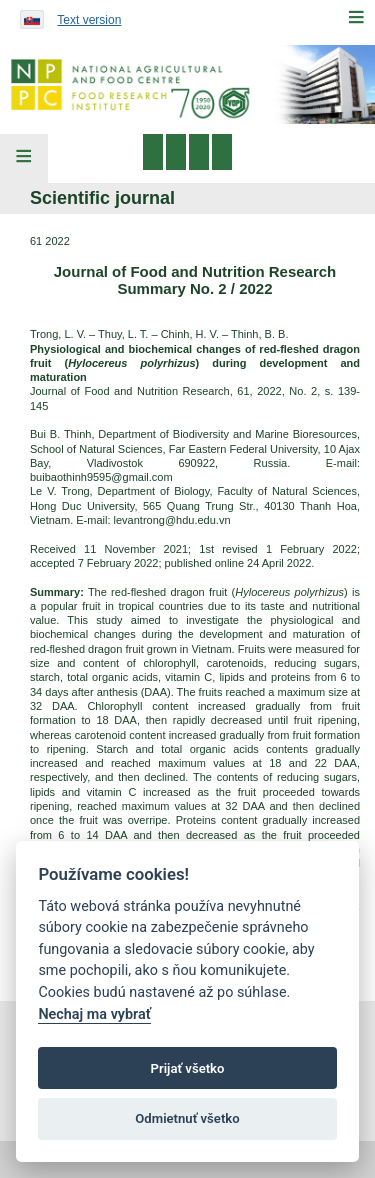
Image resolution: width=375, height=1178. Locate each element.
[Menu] (356, 17)
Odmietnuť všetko (187, 1118)
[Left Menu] (24, 159)
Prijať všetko (188, 1068)
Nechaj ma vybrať (94, 1014)
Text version (89, 20)
